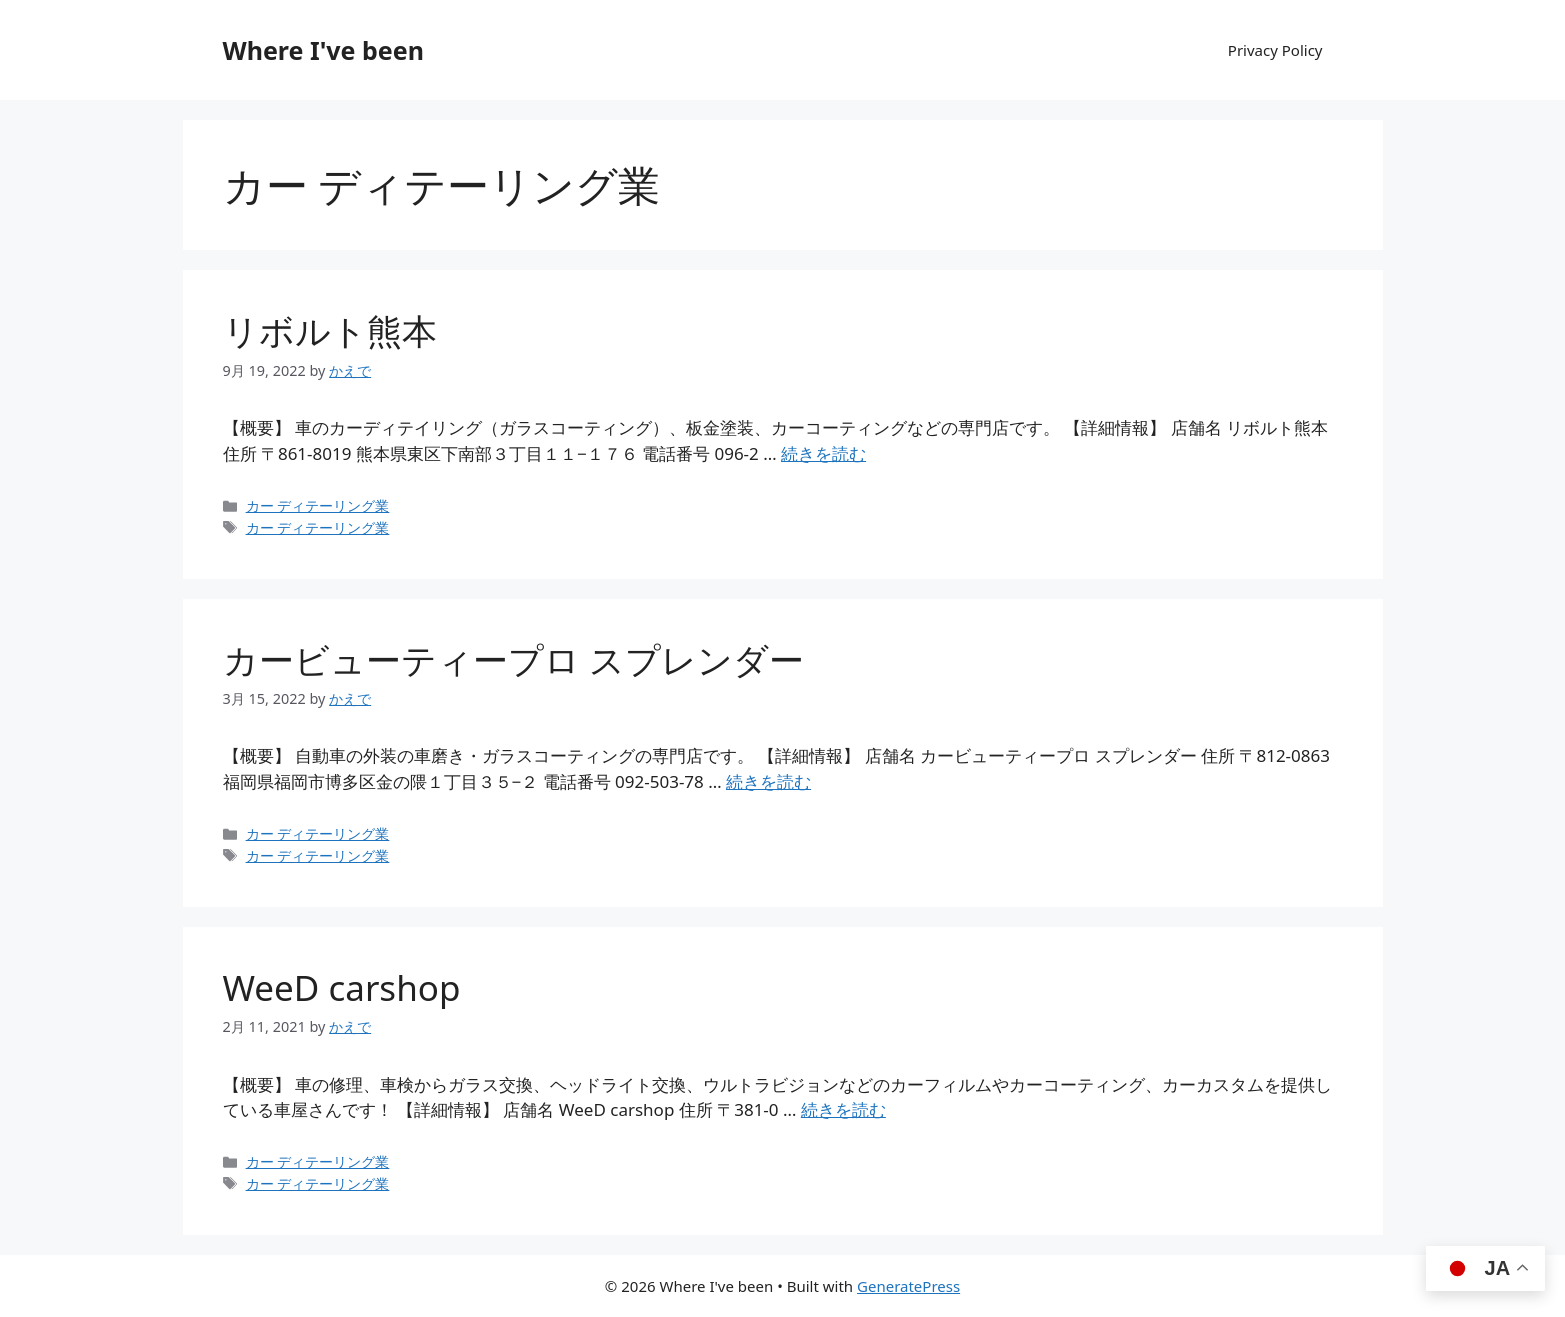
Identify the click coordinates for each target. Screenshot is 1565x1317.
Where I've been (323, 50)
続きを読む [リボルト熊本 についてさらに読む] (823, 453)
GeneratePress (908, 1286)
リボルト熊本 (330, 330)
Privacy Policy (1275, 50)
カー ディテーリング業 (318, 505)
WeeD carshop (342, 987)
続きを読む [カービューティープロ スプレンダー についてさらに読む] (768, 781)
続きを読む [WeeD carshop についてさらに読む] (843, 1109)
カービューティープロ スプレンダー (513, 659)
